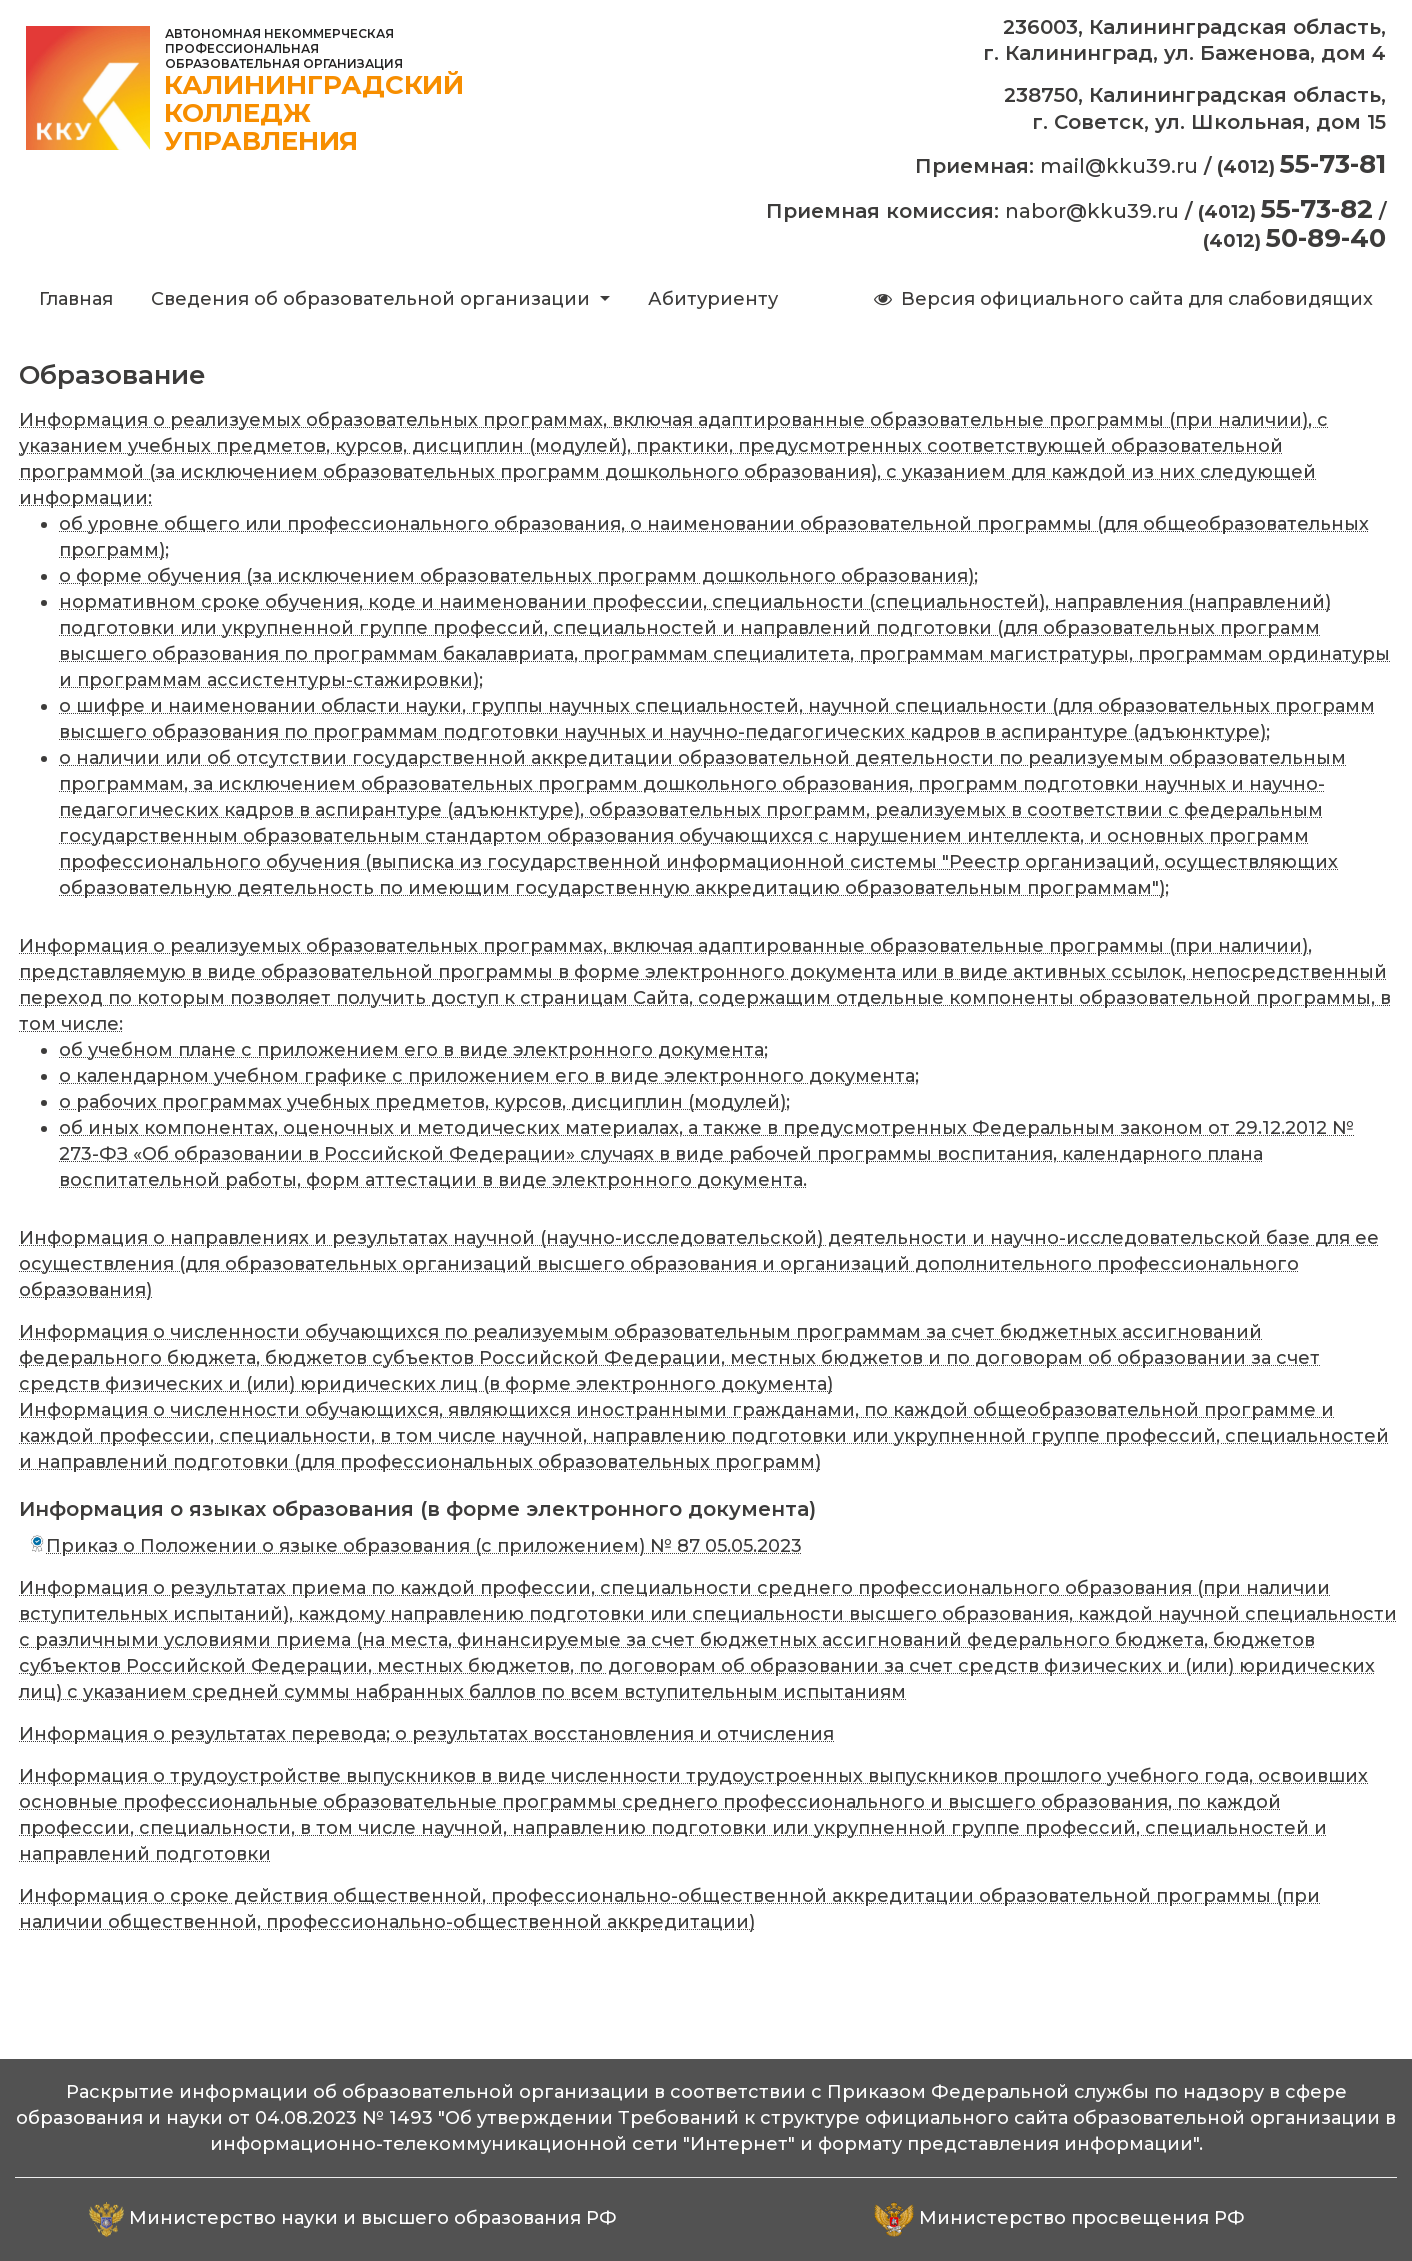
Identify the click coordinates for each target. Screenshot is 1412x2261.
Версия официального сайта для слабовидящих (1122, 299)
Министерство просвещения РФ (1082, 2218)
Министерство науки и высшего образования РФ (373, 2218)
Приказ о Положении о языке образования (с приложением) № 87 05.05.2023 (415, 1546)
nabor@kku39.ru (1092, 211)
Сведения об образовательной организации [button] (373, 299)
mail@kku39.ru (1119, 166)
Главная (80, 297)
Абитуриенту (713, 299)
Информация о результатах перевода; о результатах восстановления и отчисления (426, 1734)
